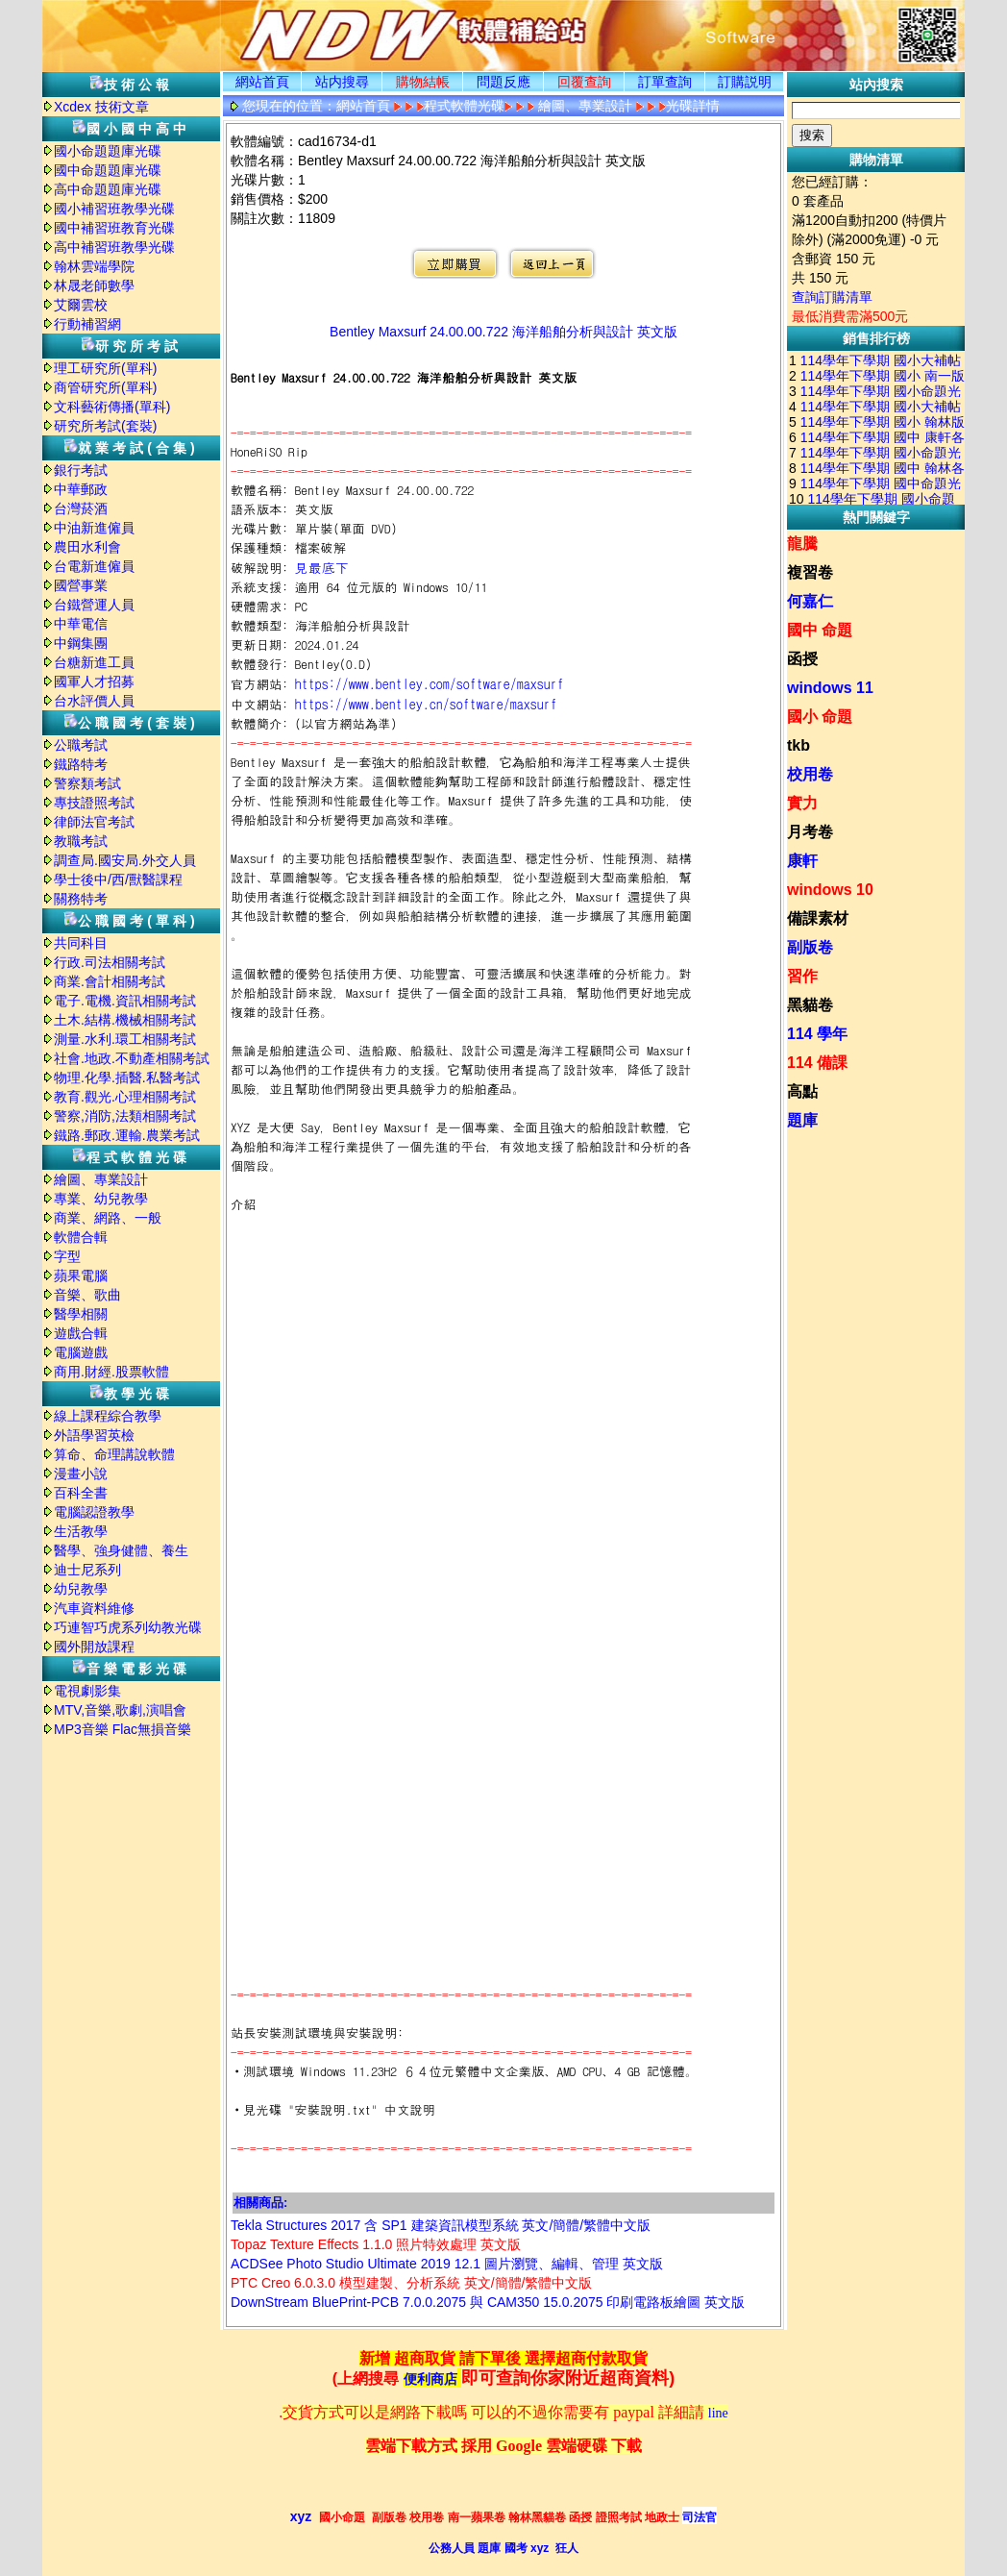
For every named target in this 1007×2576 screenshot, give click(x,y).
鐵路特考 (81, 764)
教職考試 (81, 841)
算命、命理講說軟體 (114, 1454)
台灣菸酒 (81, 508)
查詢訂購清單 (832, 297)
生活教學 (81, 1531)
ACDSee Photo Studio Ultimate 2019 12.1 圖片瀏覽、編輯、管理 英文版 (447, 2263)
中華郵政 (81, 489)
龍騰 (802, 543)
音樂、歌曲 (87, 1294)
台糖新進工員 (94, 662)
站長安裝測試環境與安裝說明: (317, 2032)
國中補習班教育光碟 (114, 227)
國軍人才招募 (94, 681)
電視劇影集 (87, 1690)
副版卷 (810, 947)
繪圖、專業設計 (101, 1179)
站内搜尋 (342, 81)
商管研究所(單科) (105, 387)
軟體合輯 (81, 1237)
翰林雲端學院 (94, 266)
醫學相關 (81, 1314)
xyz (301, 2516)
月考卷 (810, 832)
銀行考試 (81, 470)
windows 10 (830, 889)
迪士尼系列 (87, 1569)
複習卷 (810, 572)
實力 (802, 803)
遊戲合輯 (81, 1333)
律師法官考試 (94, 822)
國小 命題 (819, 716)
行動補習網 (87, 324)
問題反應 (503, 81)
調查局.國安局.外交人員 (125, 860)
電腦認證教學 (94, 1512)
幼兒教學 (81, 1589)
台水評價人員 (94, 700)
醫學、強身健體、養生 (121, 1550)
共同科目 (81, 943)
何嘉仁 (810, 601)
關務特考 (81, 898)
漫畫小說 (81, 1473)
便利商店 (430, 2379)
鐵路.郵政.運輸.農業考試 (127, 1135)
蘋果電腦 (81, 1275)
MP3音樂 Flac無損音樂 (122, 1729)
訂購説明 (745, 81)
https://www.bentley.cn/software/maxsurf (426, 703)
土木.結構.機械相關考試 (125, 1020)
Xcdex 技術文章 (101, 106)
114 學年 (817, 1034)
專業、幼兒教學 (101, 1198)
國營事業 (81, 585)
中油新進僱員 (94, 527)
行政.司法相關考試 (109, 962)
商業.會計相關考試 (109, 981)
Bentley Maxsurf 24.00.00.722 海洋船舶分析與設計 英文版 (503, 331)
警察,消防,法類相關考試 (125, 1116)
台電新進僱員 (94, 566)
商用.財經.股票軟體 (111, 1371)
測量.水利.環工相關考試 (125, 1039)
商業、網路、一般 (107, 1218)
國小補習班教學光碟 (114, 208)
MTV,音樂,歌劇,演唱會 (120, 1710)
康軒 (802, 861)
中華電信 (81, 624)
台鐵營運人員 (94, 604)
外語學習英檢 (94, 1435)
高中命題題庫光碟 (107, 189)
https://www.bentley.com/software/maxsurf (429, 683)
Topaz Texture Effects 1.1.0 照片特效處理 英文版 (376, 2244)
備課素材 (817, 918)
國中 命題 (819, 630)
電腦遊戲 (81, 1352)
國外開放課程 (94, 1646)
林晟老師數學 (94, 285)
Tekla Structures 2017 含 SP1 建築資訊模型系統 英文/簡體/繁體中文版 (441, 2225)
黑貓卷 (810, 1005)
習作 (802, 976)
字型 (67, 1256)
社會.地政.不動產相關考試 (131, 1058)
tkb (798, 745)
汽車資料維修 (94, 1608)
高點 (802, 1091)
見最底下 (322, 567)
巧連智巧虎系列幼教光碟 (128, 1627)
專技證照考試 (94, 802)
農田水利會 (87, 547)
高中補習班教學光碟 (114, 247)
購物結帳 (423, 81)
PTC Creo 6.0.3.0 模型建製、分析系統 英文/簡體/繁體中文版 (412, 2283)
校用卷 (810, 774)
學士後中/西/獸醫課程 (118, 879)
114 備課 (817, 1062)
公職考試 (81, 745)
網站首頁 (262, 81)
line (718, 2413)
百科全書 (81, 1492)
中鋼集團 (81, 643)
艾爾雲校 (81, 304)
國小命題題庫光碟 (107, 151)
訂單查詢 (665, 81)
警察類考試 (87, 783)
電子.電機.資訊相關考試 (125, 1000)
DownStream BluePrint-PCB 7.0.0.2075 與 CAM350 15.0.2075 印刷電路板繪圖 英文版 (488, 2302)
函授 (802, 659)
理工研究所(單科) (105, 368)
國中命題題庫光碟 (107, 170)
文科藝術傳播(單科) (112, 406)
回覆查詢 (584, 81)
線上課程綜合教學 (107, 1416)
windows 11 (830, 688)
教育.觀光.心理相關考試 (125, 1096)
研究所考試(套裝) (105, 425)
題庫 (802, 1120)
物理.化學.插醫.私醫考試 (127, 1077)
